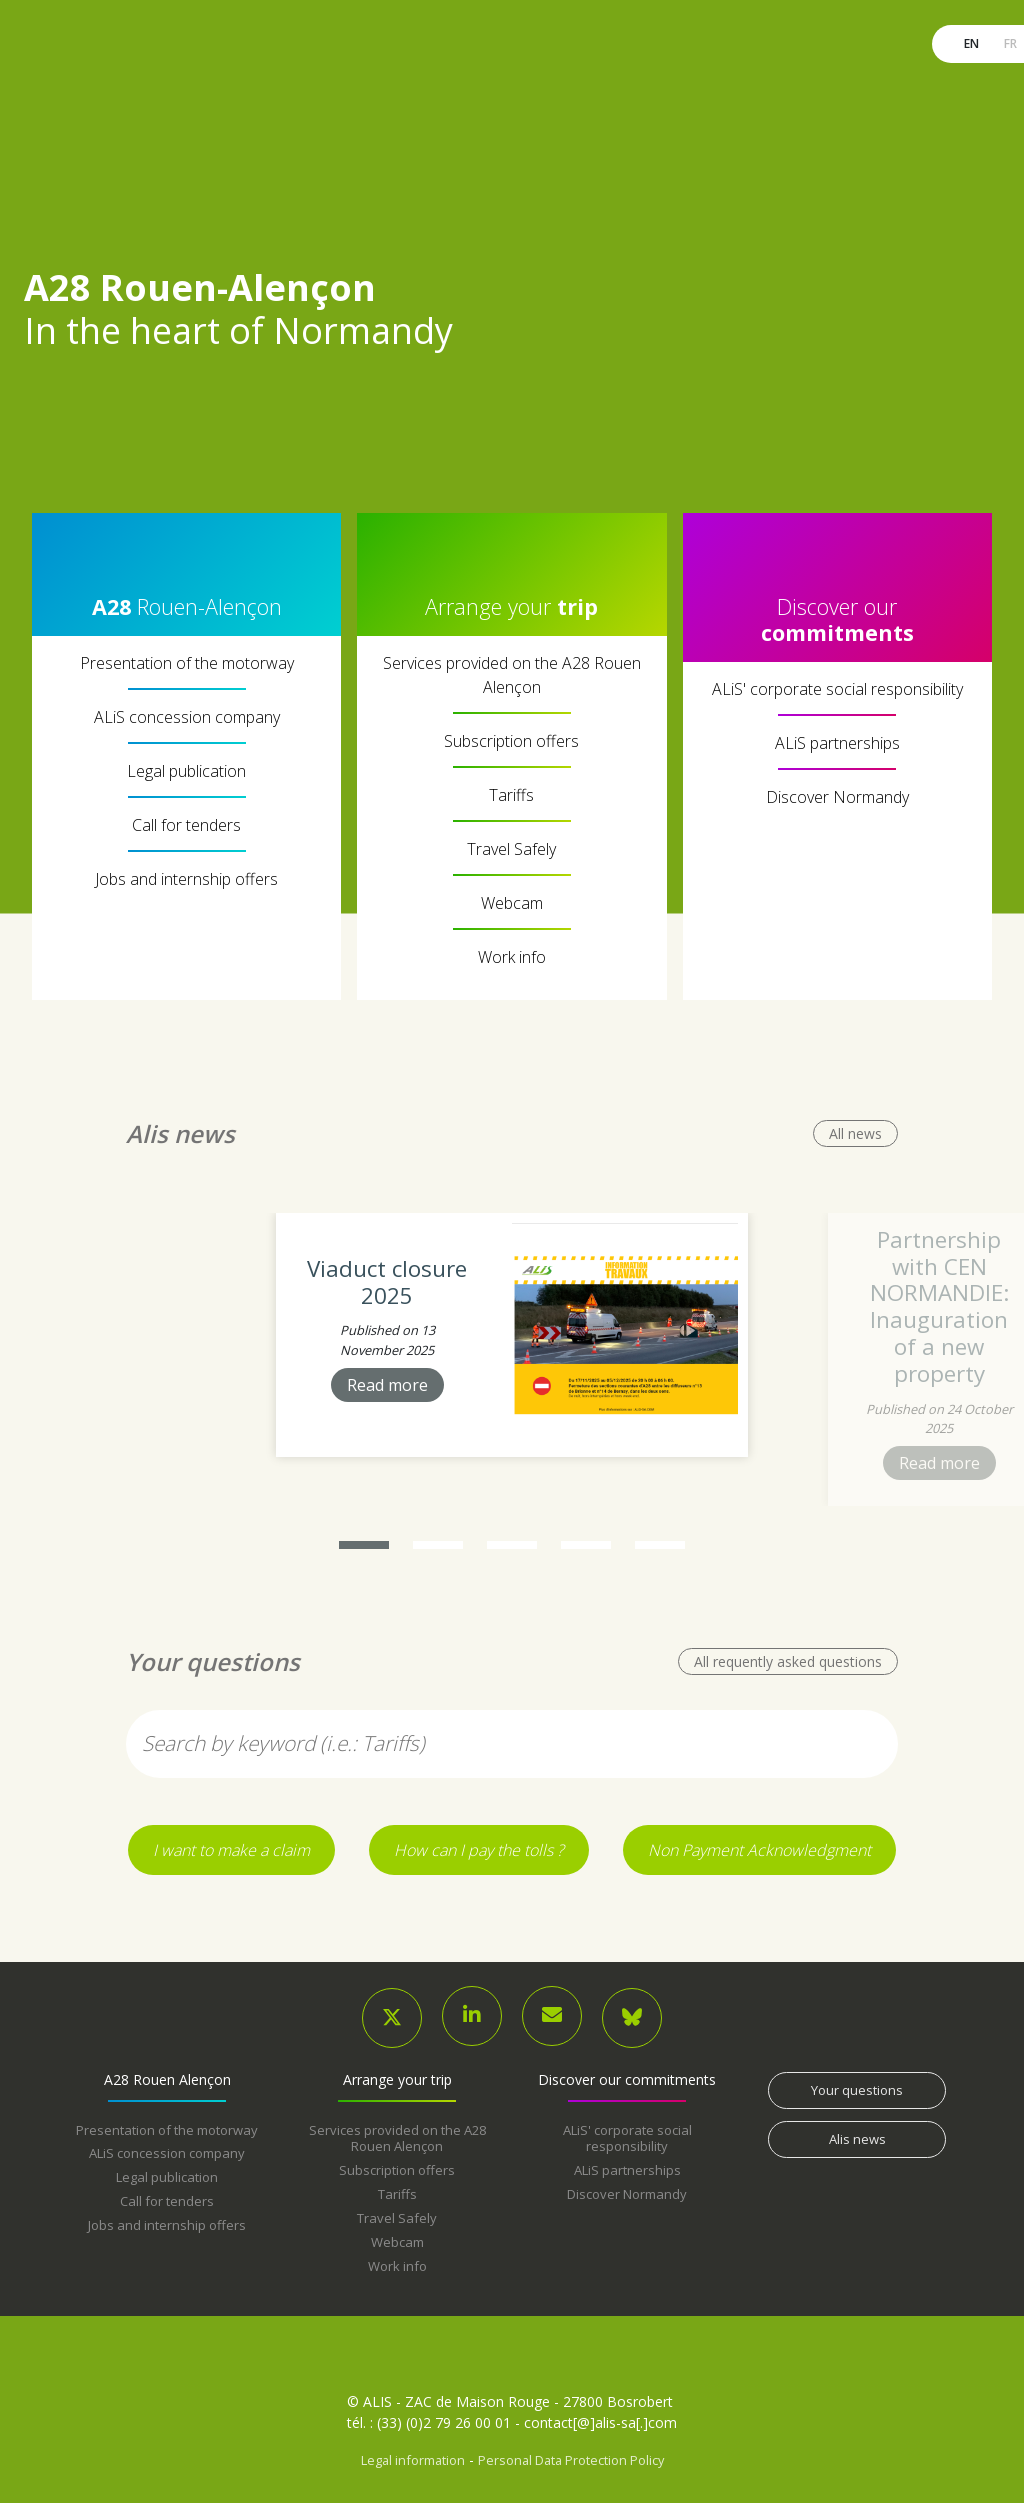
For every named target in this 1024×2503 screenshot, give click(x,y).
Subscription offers (511, 741)
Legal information (413, 2460)
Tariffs (511, 795)
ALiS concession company (187, 717)
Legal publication (186, 771)
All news (855, 1133)
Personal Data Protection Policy (571, 2460)
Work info (512, 957)
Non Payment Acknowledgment (759, 1850)
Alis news (857, 2139)
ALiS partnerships (837, 743)
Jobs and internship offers (186, 879)
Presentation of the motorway (187, 663)
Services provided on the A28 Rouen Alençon (512, 675)
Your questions (857, 2090)
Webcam (512, 903)
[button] (364, 1545)
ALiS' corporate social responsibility (837, 689)
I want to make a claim (231, 1850)
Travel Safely (511, 849)
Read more (387, 1385)
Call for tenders (186, 825)
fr (1009, 43)
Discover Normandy (837, 797)
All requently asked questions (788, 1661)
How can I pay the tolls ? (479, 1850)
